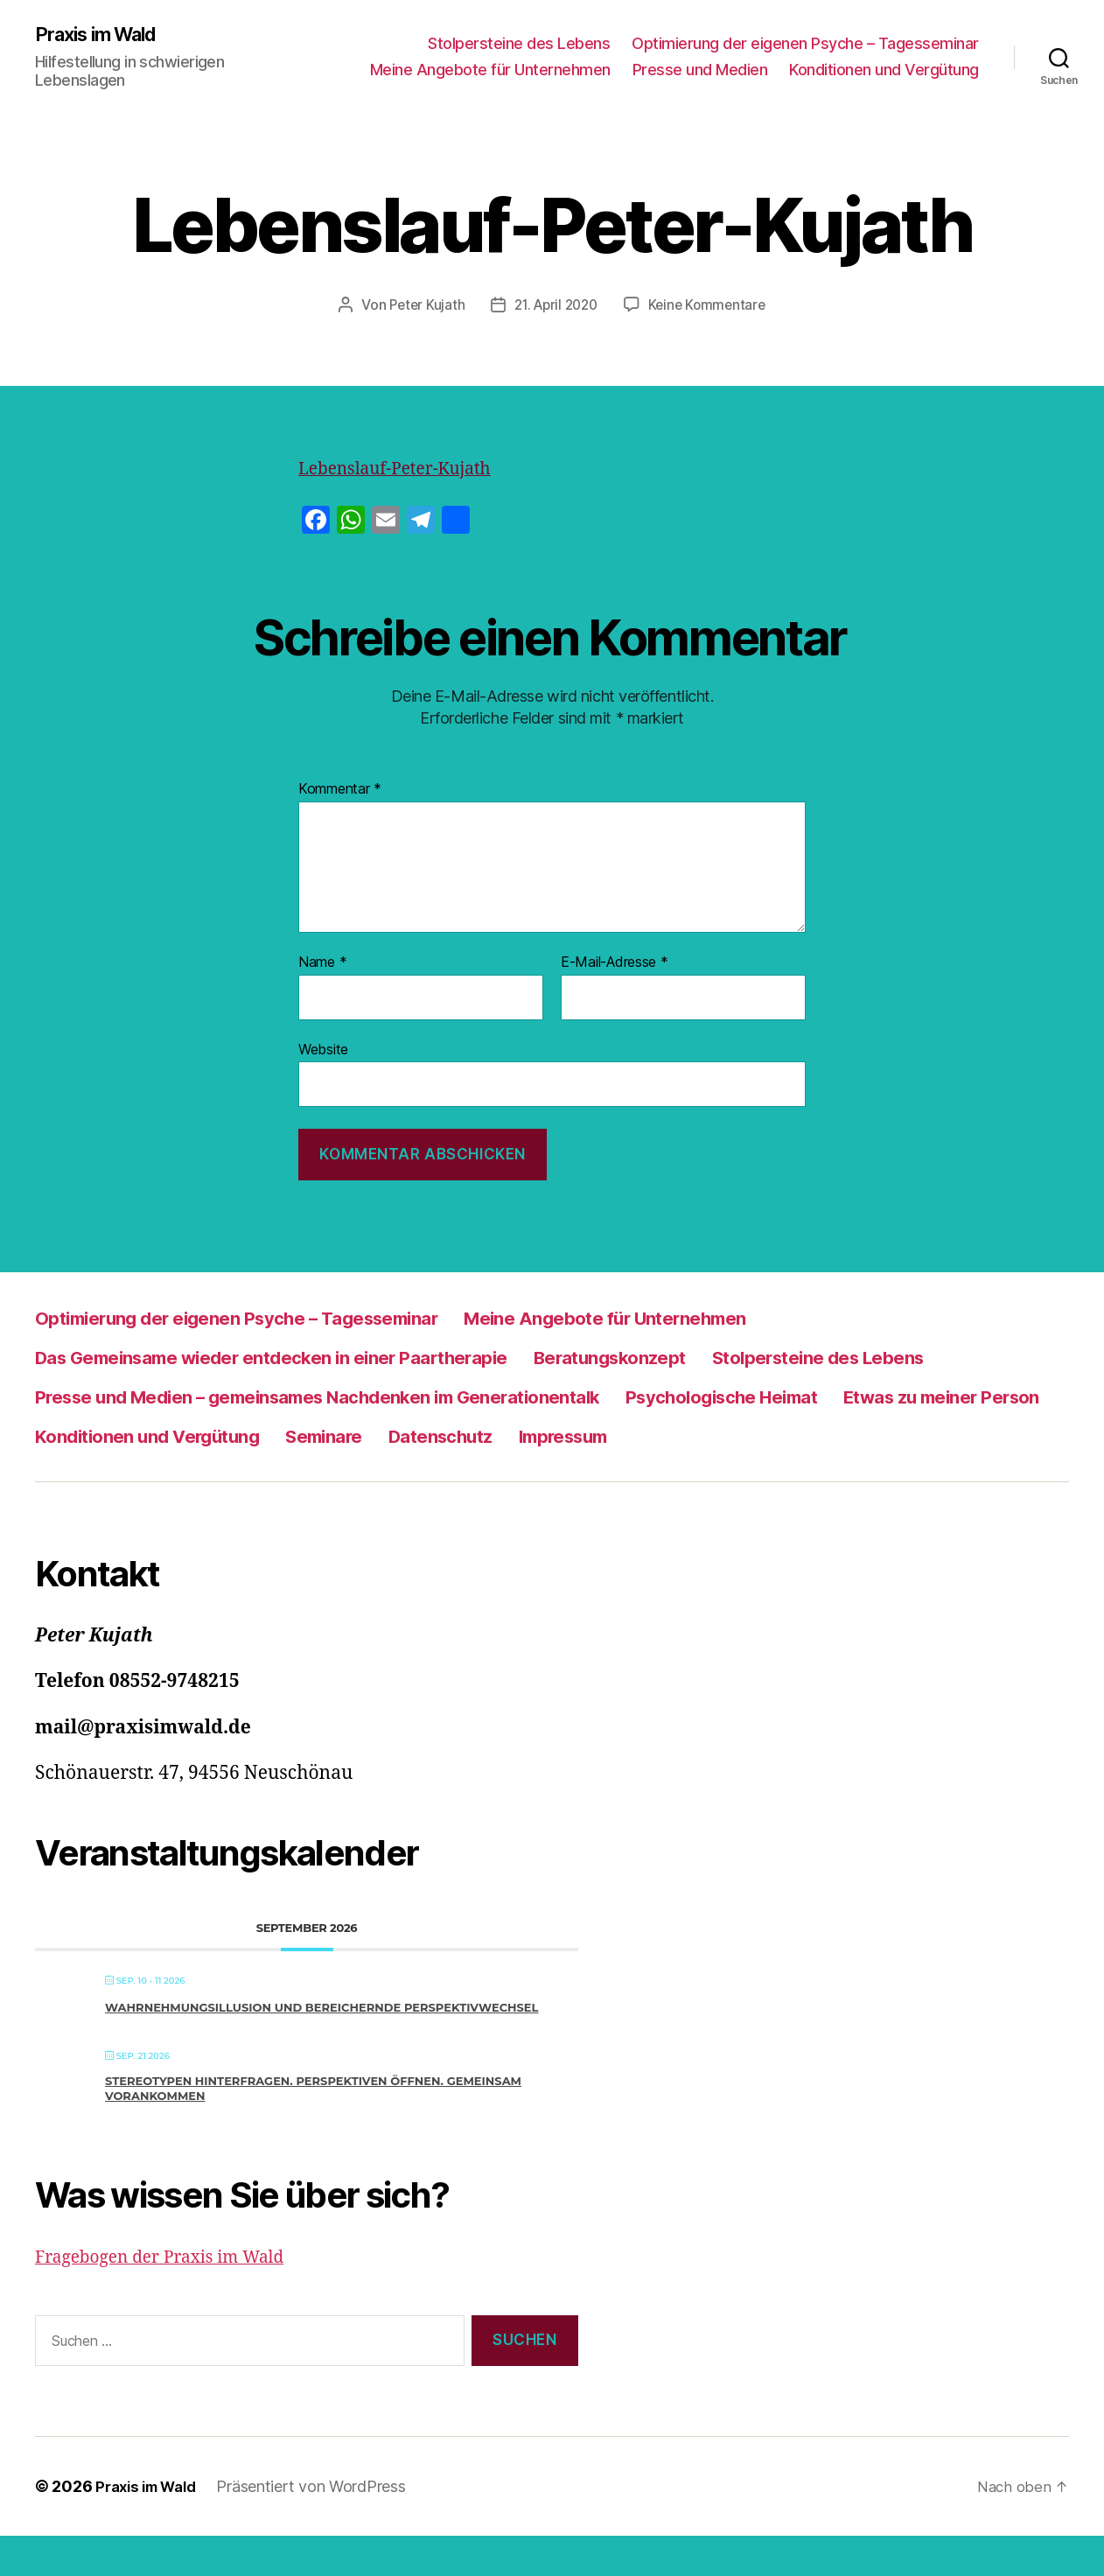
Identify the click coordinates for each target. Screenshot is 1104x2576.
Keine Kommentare (711, 306)
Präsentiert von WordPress (321, 2526)
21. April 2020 (555, 306)
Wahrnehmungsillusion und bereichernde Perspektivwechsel (321, 2047)
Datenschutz (98, 1475)
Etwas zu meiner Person (409, 1436)
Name (322, 963)
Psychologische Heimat (150, 1436)
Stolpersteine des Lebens (519, 44)
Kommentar (339, 790)
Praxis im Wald (104, 35)
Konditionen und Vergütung (884, 70)
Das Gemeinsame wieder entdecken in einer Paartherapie (315, 1357)
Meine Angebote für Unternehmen (490, 70)
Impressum (241, 1475)
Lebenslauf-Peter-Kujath (404, 469)
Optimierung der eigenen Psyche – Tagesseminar (805, 44)
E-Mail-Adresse (614, 963)
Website (323, 1050)
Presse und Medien (700, 70)
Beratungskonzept (712, 1357)
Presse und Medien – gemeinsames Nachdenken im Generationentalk (650, 1397)
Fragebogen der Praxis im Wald (171, 2297)
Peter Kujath (421, 306)
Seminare (889, 1436)
